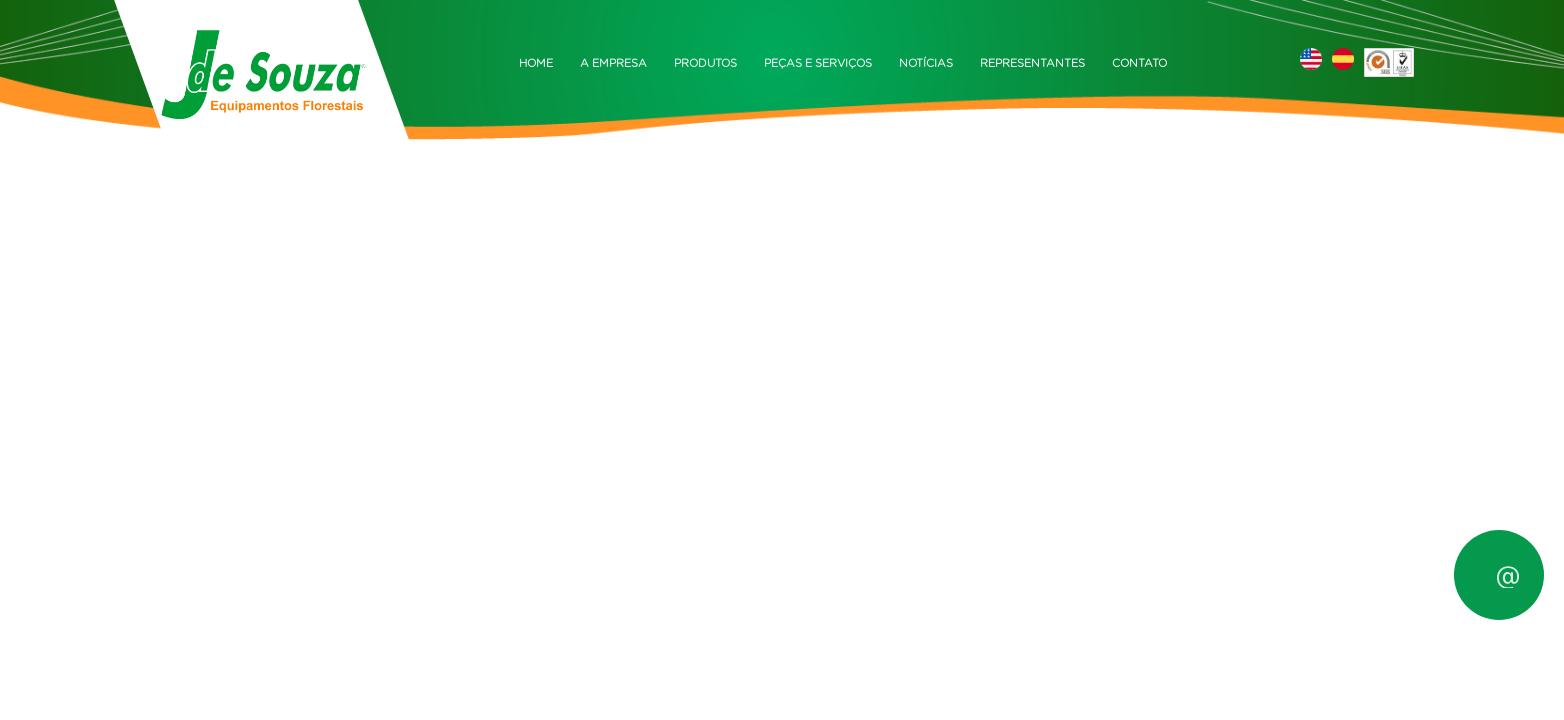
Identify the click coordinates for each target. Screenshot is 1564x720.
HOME (536, 63)
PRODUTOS (705, 63)
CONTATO (1139, 63)
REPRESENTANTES (1032, 63)
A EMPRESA (613, 63)
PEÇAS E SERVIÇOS (818, 63)
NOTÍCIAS (926, 63)
